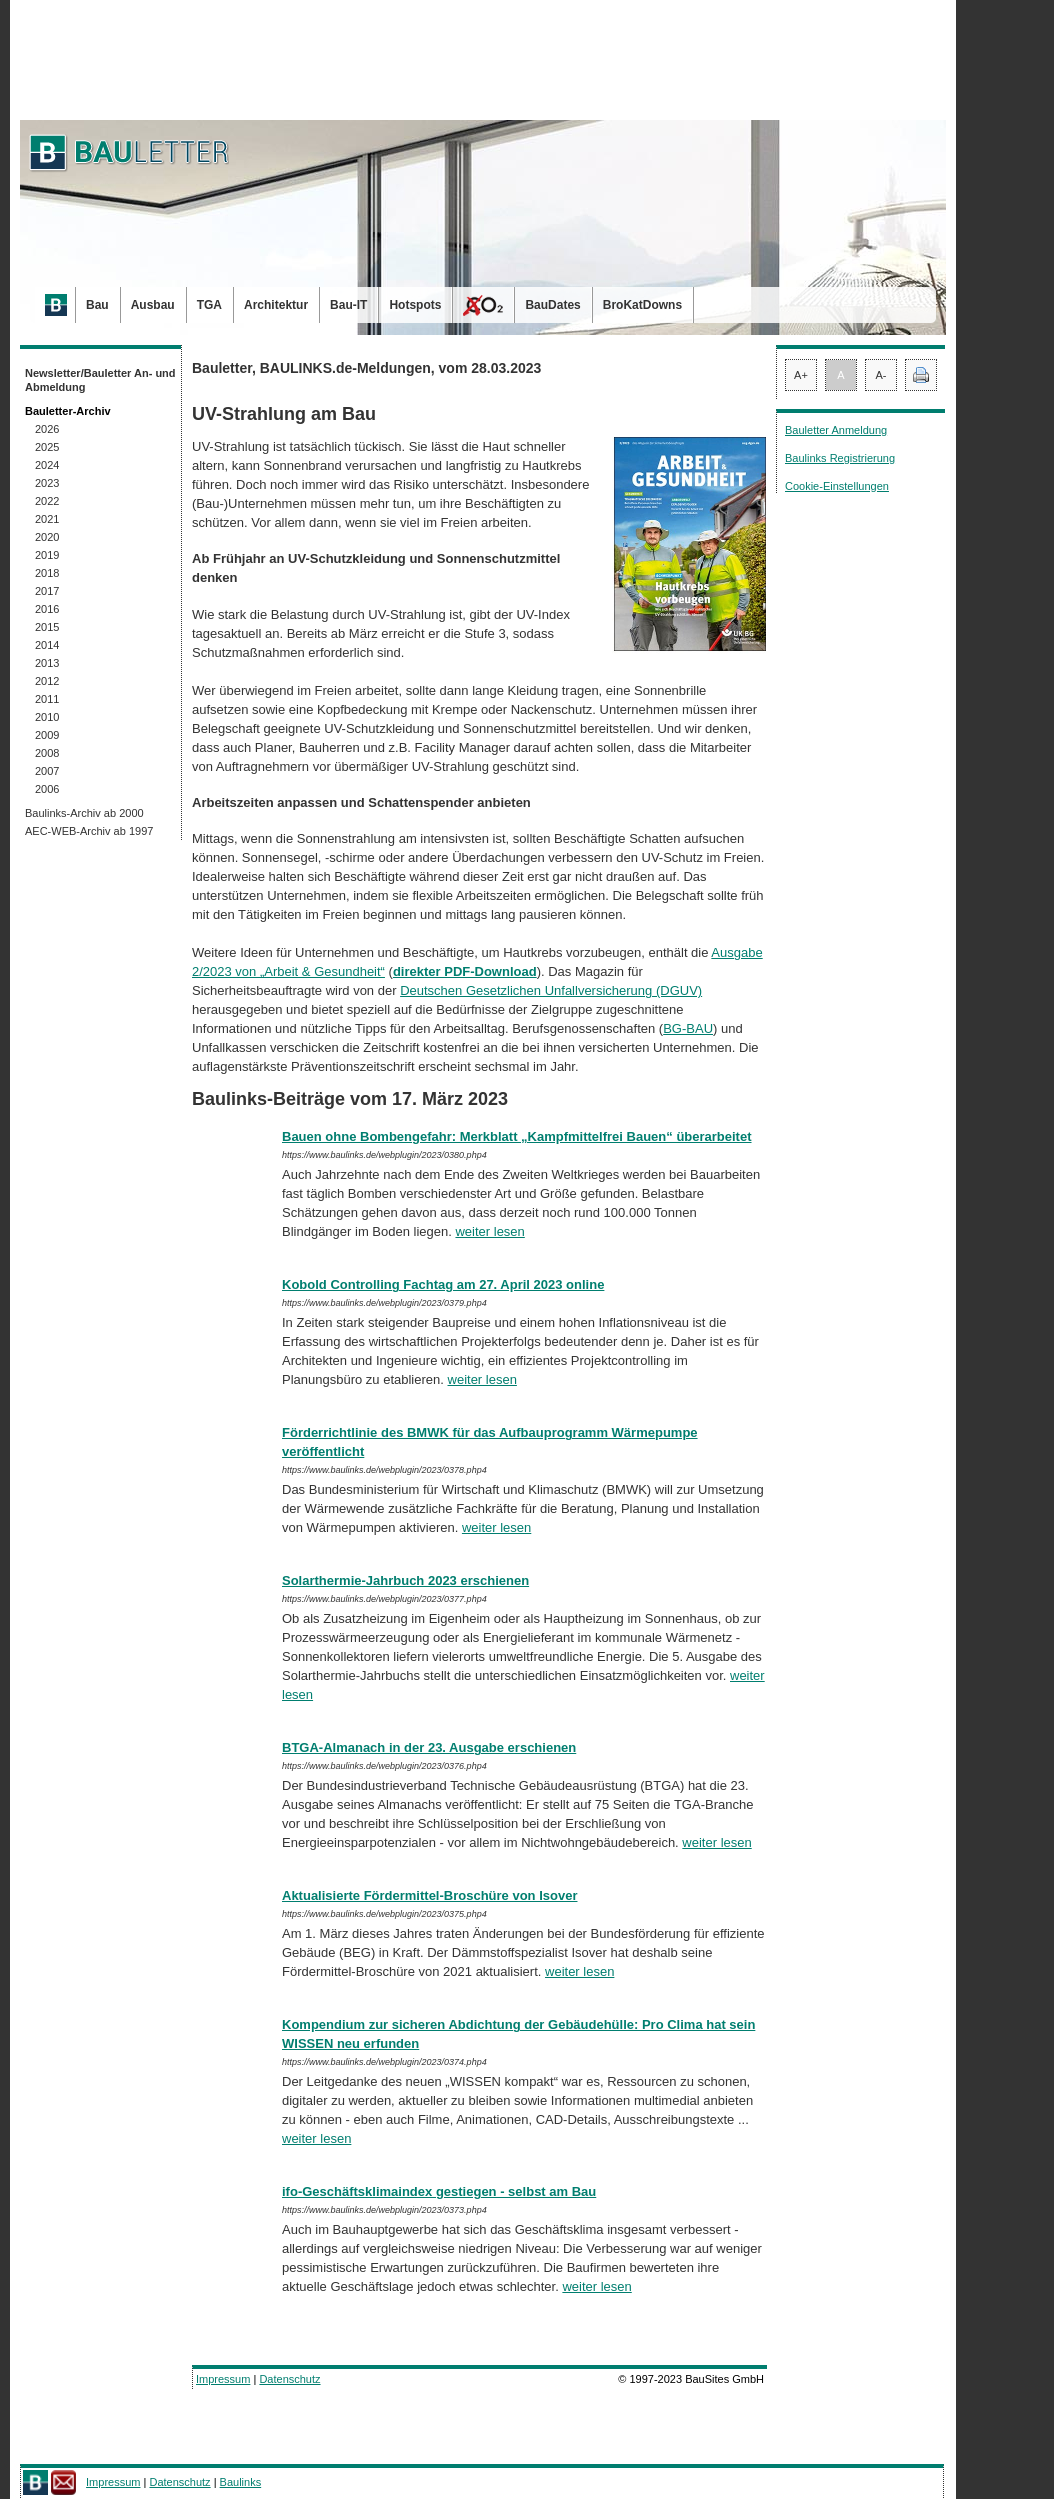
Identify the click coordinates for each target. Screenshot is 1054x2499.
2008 (47, 753)
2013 (47, 663)
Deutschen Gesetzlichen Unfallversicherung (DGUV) (551, 990)
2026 (47, 429)
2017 (47, 591)
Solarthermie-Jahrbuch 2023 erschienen (405, 1580)
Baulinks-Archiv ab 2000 (84, 813)
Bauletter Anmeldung (836, 430)
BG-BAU (688, 1028)
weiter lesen (489, 1231)
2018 (47, 573)
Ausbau (153, 305)
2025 (47, 447)
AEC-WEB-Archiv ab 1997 (89, 831)
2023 (47, 483)
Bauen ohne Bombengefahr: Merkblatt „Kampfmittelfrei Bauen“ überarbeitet (517, 1136)
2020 (47, 537)
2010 (47, 717)
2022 (47, 501)
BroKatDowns (642, 305)
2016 (47, 609)
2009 (47, 735)
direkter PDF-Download (465, 971)
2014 (47, 645)
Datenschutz (289, 2379)
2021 (47, 519)
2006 (47, 789)
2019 (47, 555)
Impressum (223, 2379)
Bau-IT (348, 305)
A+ (801, 375)
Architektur (276, 305)
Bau (97, 305)
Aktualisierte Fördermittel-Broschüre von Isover (429, 1895)
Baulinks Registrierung (840, 458)
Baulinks (241, 2482)
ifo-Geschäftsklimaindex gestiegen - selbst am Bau (439, 2191)
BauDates (552, 305)
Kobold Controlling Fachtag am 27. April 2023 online (443, 1284)
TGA (209, 305)
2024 (47, 465)
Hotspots (415, 305)
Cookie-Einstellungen (837, 486)
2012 (47, 681)
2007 (47, 771)
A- (881, 375)
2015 (47, 627)
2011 (47, 699)
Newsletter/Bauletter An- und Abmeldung (100, 380)
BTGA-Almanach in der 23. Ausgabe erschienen (429, 1747)
